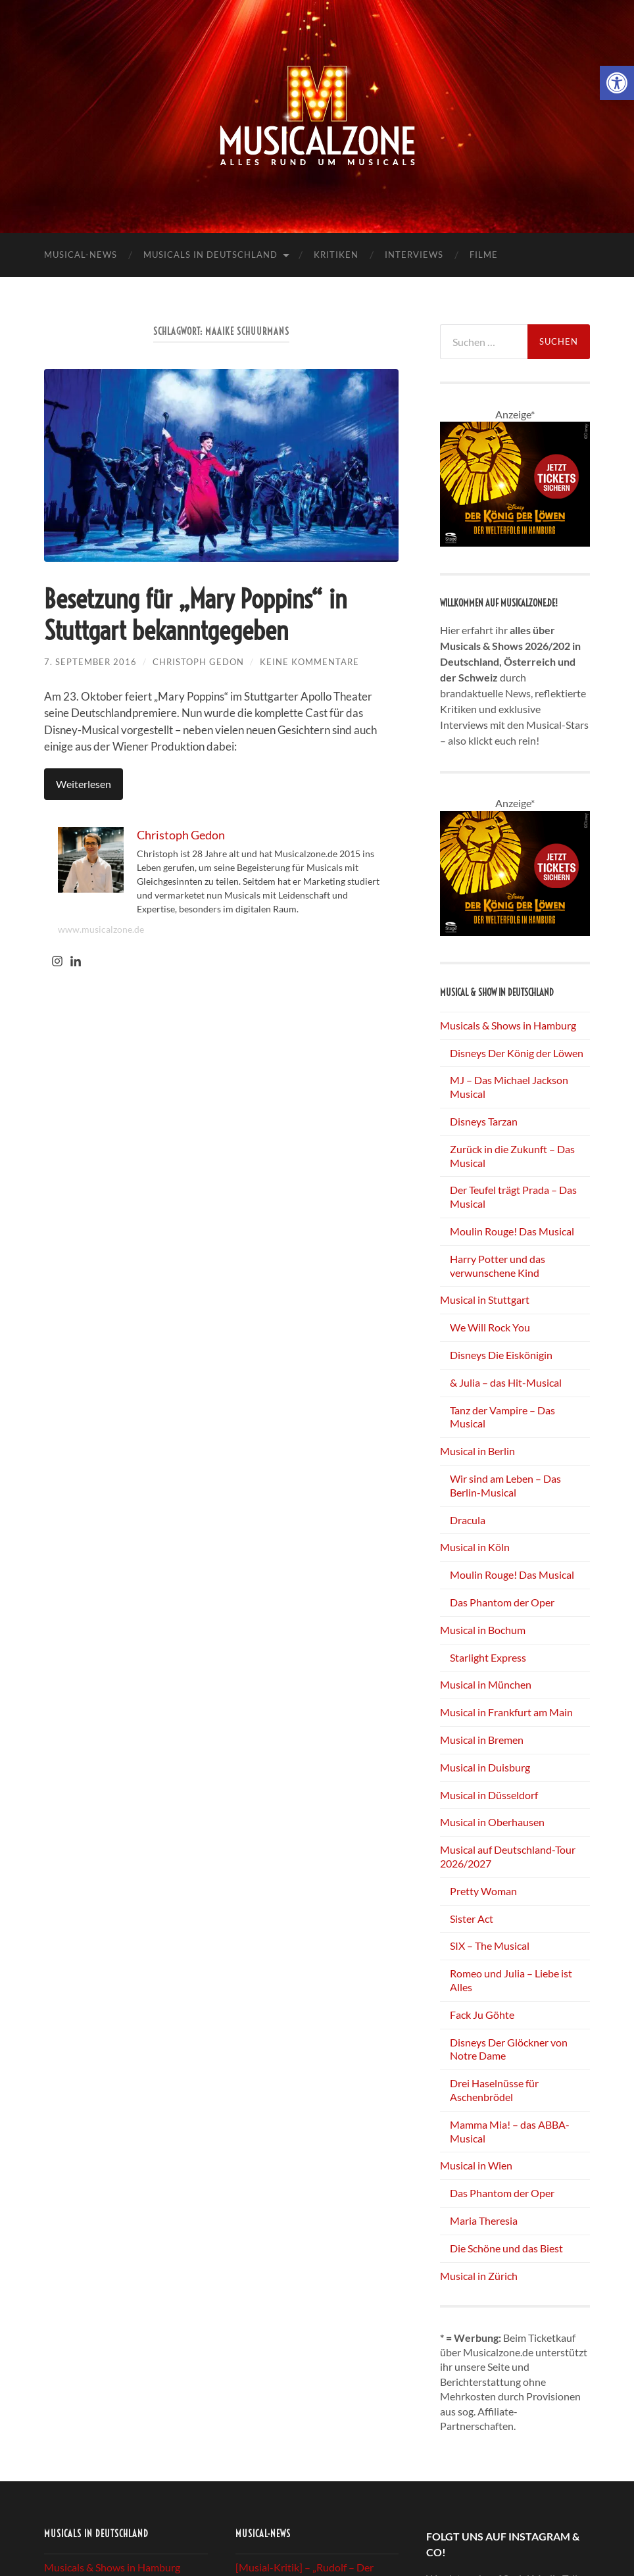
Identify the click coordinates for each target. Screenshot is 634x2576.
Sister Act (471, 1918)
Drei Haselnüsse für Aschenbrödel (494, 2090)
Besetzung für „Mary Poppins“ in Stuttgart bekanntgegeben (195, 615)
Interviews (414, 254)
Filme (484, 254)
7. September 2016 (90, 661)
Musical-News (80, 254)
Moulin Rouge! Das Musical (512, 1231)
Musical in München (485, 1684)
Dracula (467, 1520)
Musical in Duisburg (485, 1767)
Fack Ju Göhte (482, 2014)
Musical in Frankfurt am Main (506, 1712)
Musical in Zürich (479, 2275)
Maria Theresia (484, 2220)
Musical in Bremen (482, 1739)
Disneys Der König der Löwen (516, 1053)
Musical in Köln (475, 1547)
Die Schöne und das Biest (506, 2248)
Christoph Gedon (198, 661)
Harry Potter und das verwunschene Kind (497, 1265)
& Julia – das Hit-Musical (506, 1382)
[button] (617, 83)
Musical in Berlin (477, 1451)
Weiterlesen (83, 784)
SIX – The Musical (489, 1945)
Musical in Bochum (482, 1629)
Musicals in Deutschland (210, 254)
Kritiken (336, 254)
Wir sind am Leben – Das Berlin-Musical (505, 1485)
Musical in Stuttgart (484, 1299)
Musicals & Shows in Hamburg (508, 1025)
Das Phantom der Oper (502, 1602)
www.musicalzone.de (101, 929)
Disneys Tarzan (484, 1121)
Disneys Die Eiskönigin (501, 1355)
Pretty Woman (483, 1891)
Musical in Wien (476, 2165)
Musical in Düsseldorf (489, 1795)
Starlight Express (488, 1657)
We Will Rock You (490, 1327)
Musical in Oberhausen (492, 1822)
